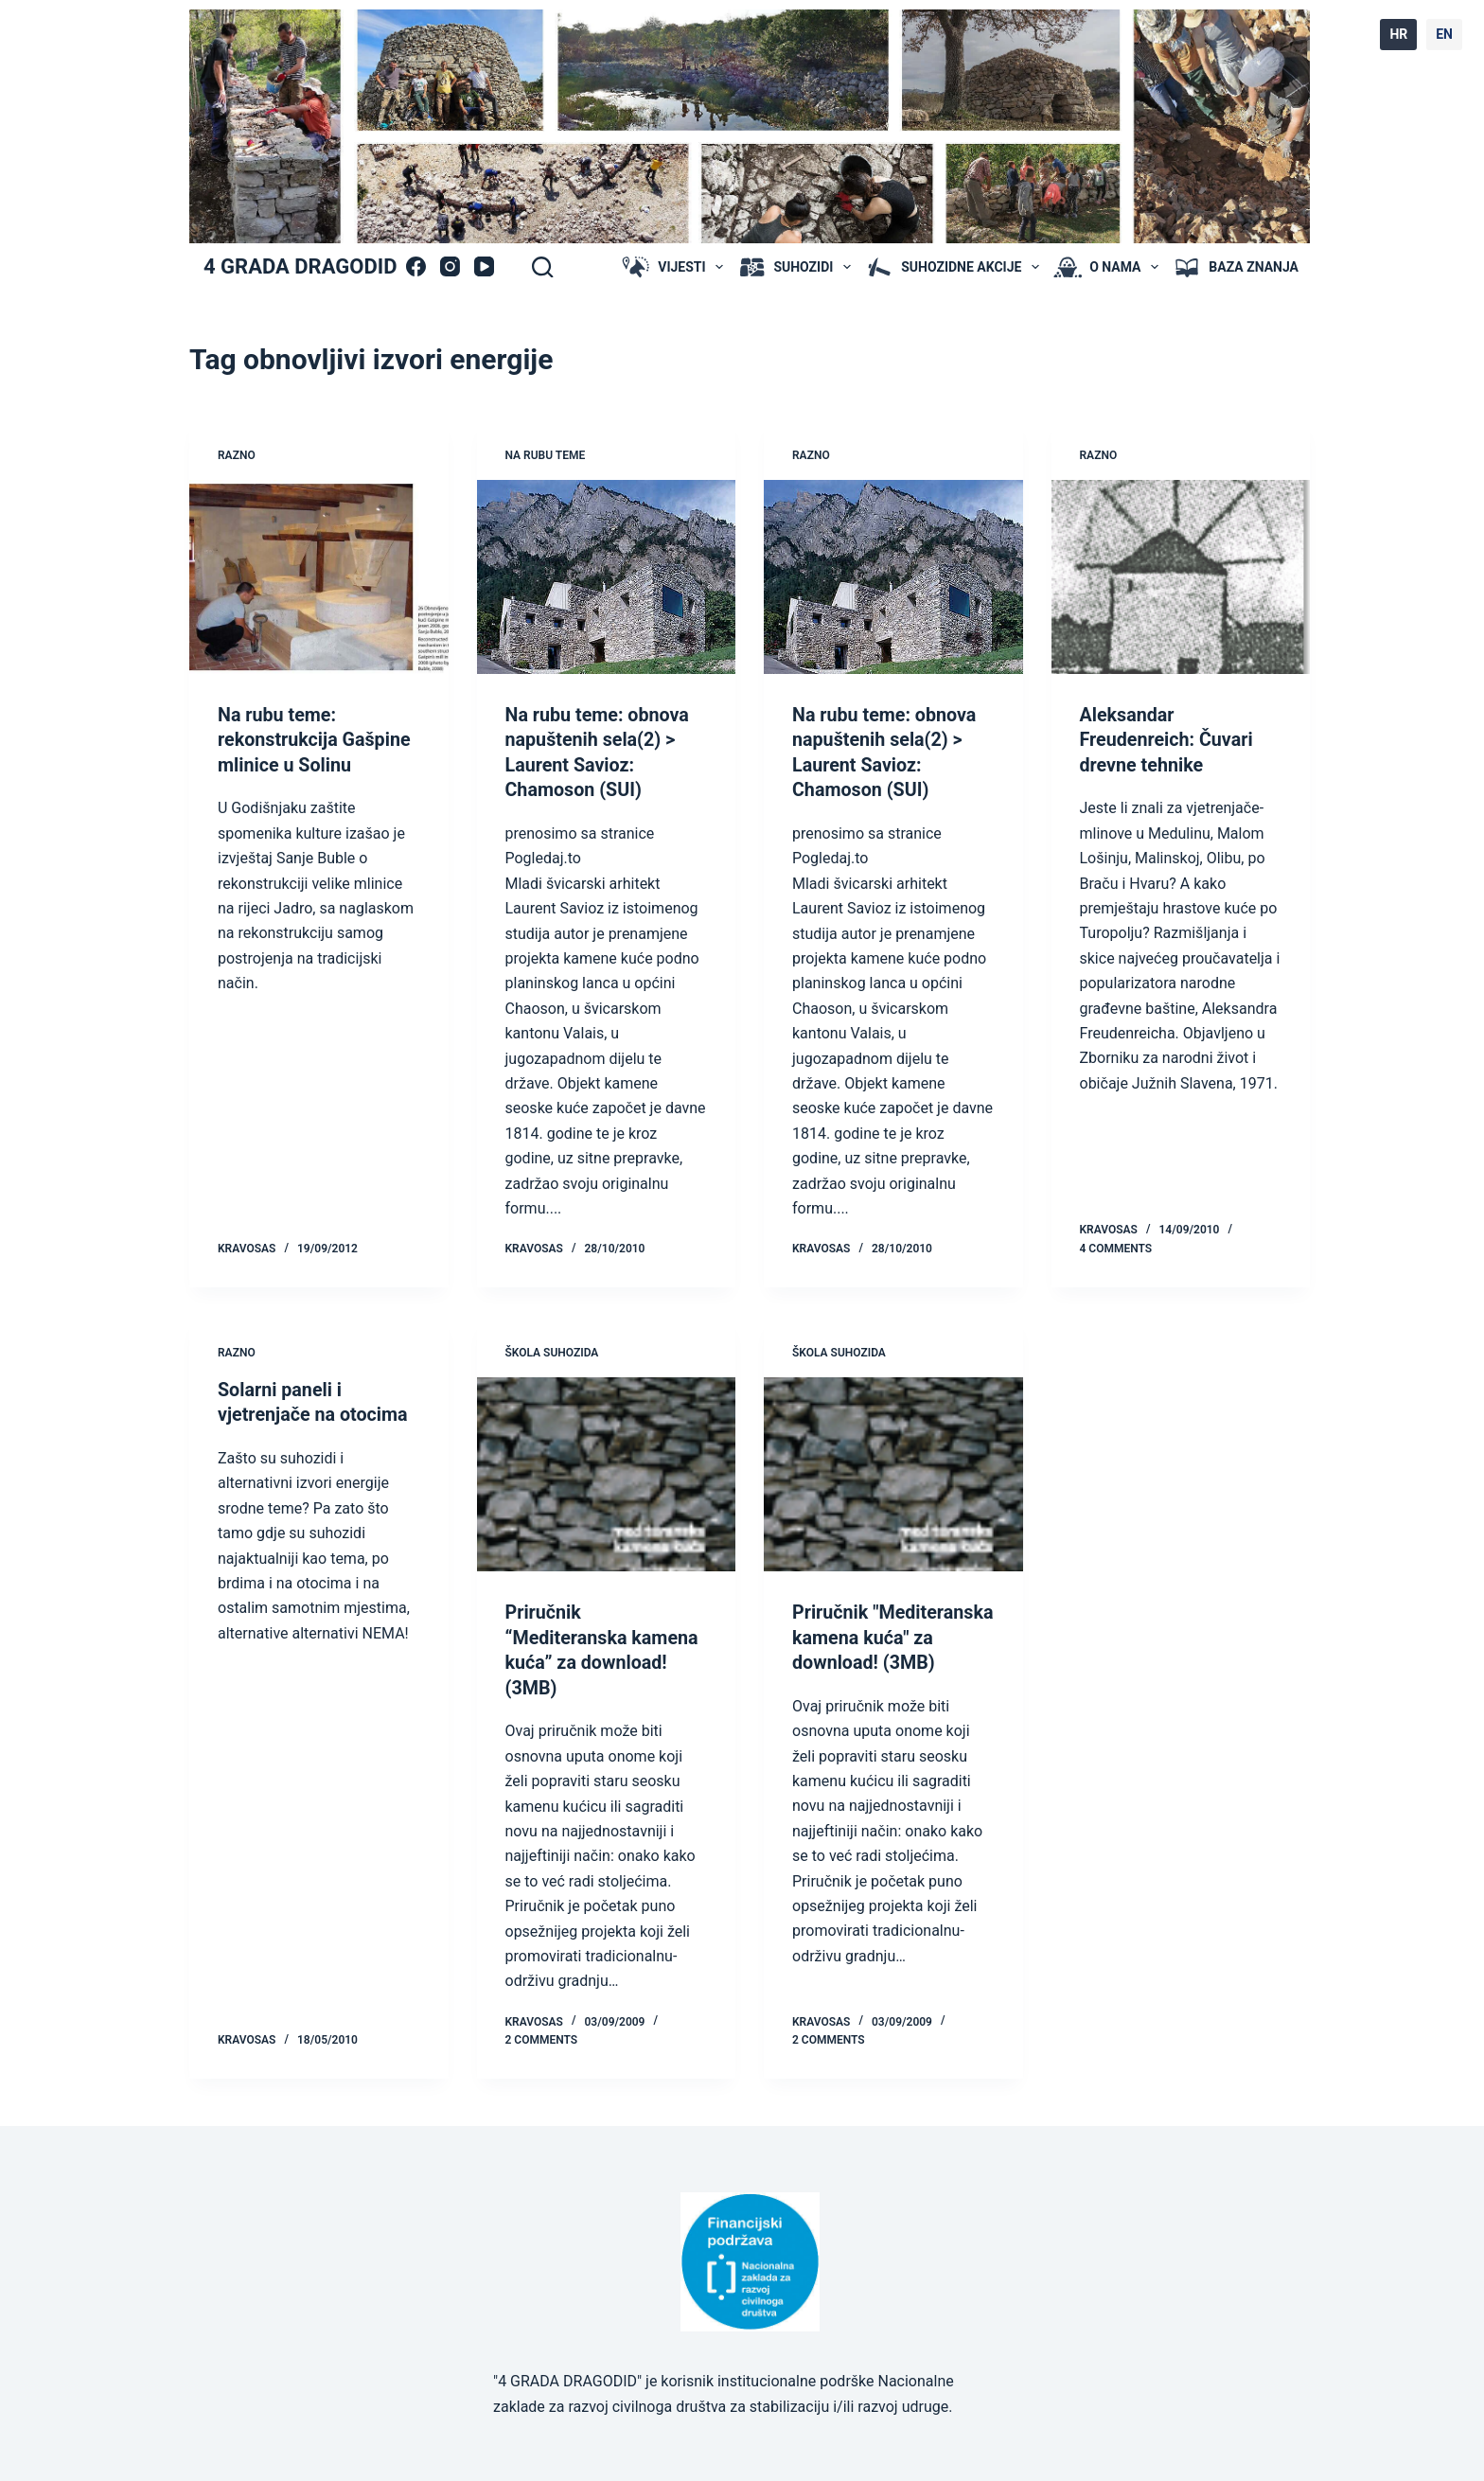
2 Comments (541, 2036)
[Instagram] (450, 266)
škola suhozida (552, 1350)
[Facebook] (416, 266)
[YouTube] (484, 266)
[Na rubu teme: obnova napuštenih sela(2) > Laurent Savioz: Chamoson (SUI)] (606, 577)
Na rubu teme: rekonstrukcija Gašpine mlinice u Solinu (316, 739)
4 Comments (1116, 1246)
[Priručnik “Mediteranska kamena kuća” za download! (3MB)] (606, 1472)
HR (1398, 34)
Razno (237, 455)
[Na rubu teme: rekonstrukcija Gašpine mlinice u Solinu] (319, 577)
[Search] (542, 267)
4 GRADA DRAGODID (300, 266)
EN (1444, 34)
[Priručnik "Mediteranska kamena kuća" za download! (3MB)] (893, 1472)
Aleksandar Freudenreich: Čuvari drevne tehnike (1168, 739)
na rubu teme (545, 455)
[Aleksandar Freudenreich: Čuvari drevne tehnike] (1181, 577)
